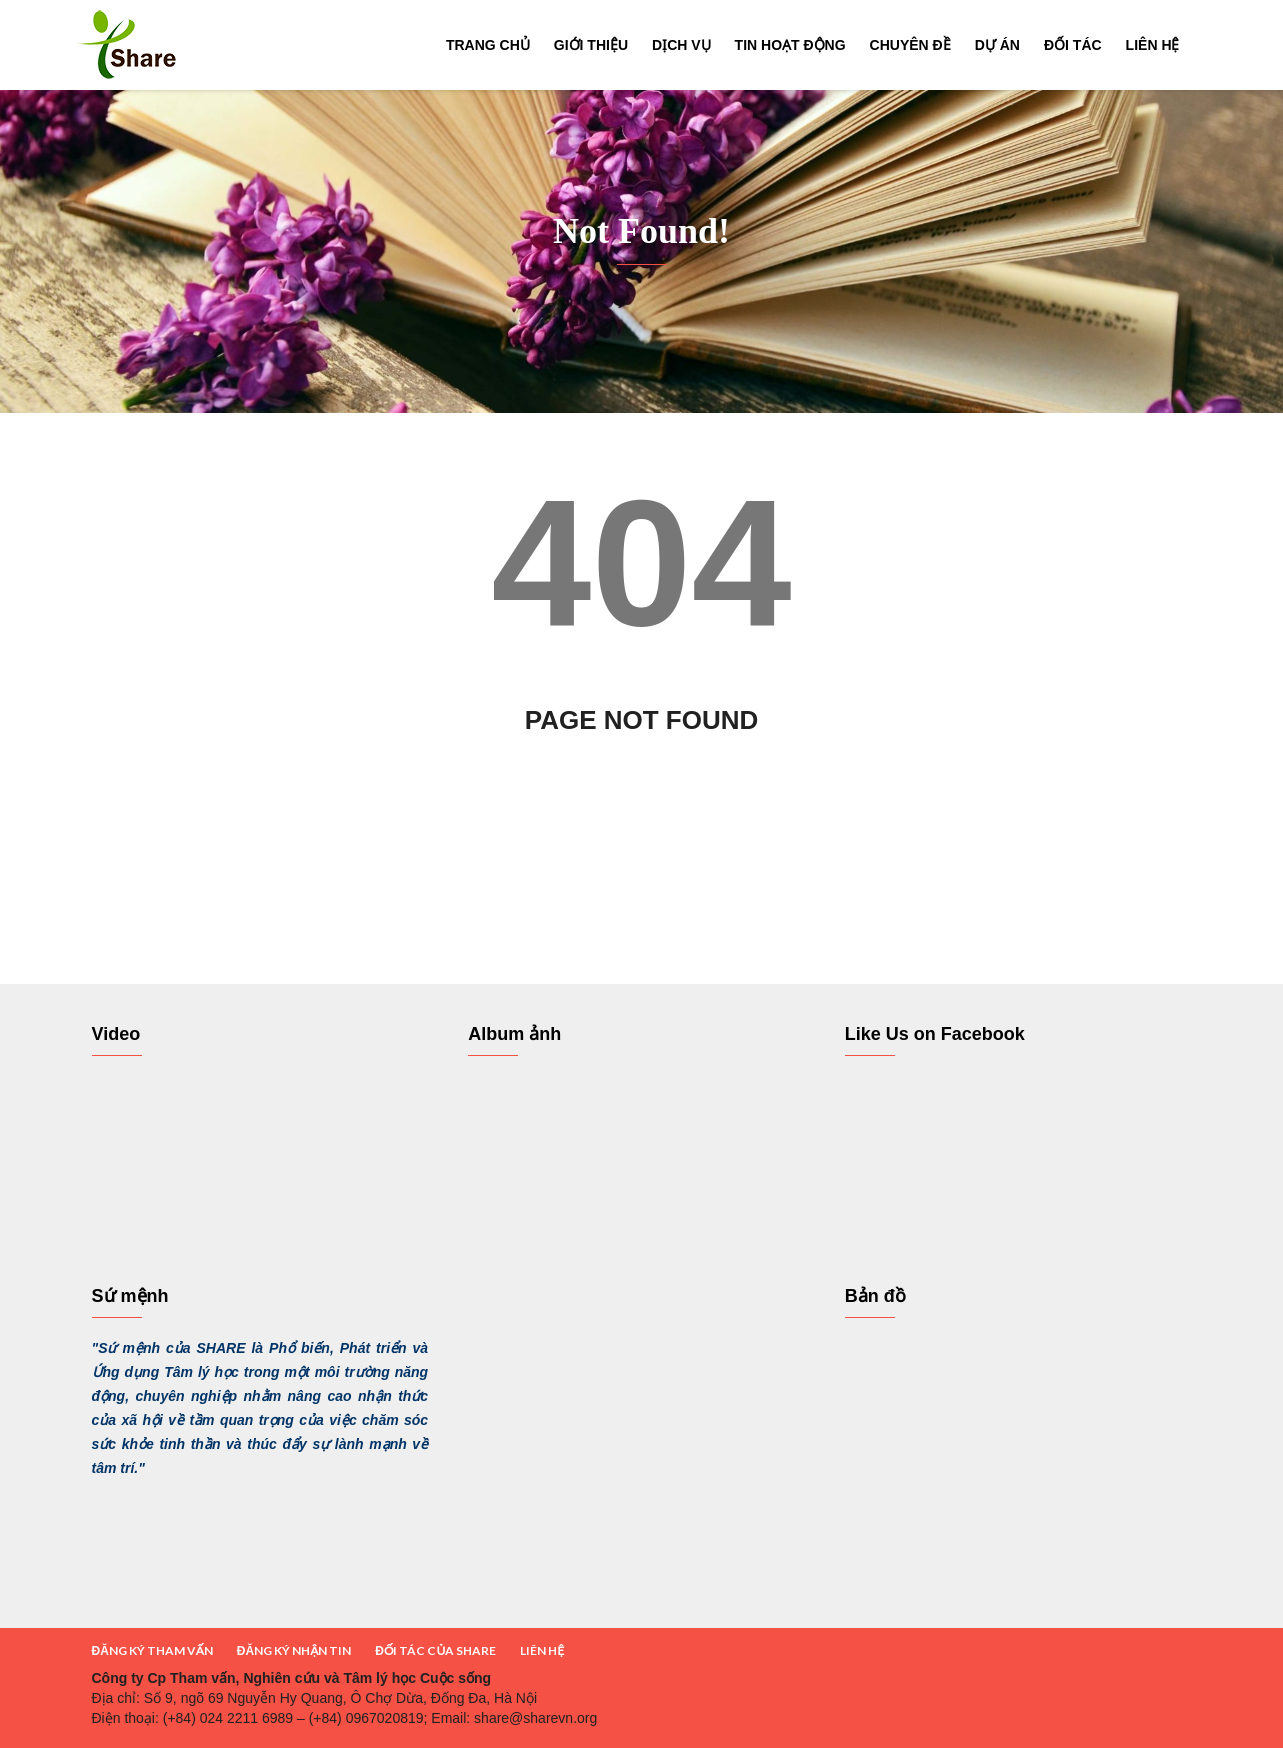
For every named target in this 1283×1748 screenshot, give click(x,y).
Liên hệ (1153, 45)
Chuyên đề (910, 45)
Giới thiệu (591, 45)
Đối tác (1073, 45)
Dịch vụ (681, 45)
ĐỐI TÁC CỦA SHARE (435, 1650)
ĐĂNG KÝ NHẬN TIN (294, 1650)
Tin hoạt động (790, 45)
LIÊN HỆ (542, 1650)
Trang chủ (488, 45)
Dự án (997, 45)
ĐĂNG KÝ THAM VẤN (152, 1650)
